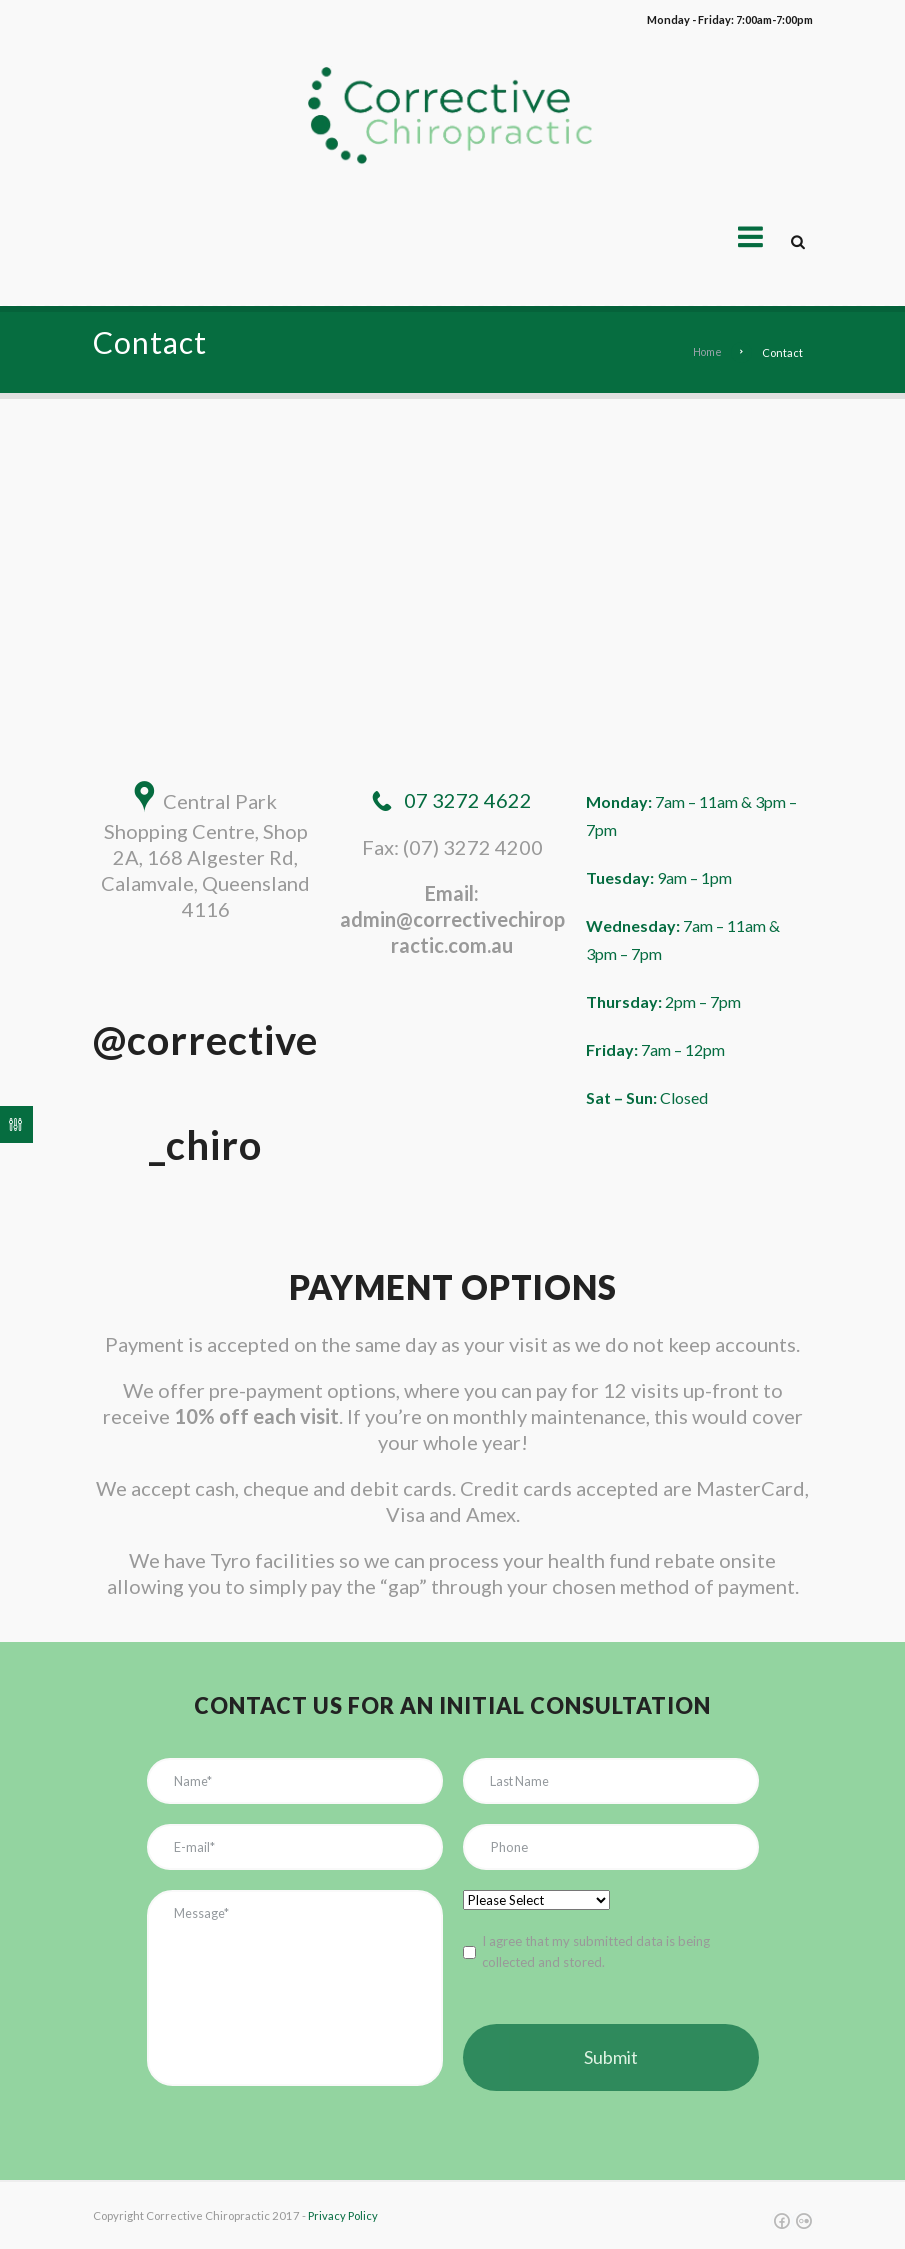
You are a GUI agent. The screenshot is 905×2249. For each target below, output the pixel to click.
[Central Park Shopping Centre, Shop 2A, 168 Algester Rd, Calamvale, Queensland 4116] (452, 568)
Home (706, 352)
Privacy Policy (343, 2216)
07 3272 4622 (468, 800)
